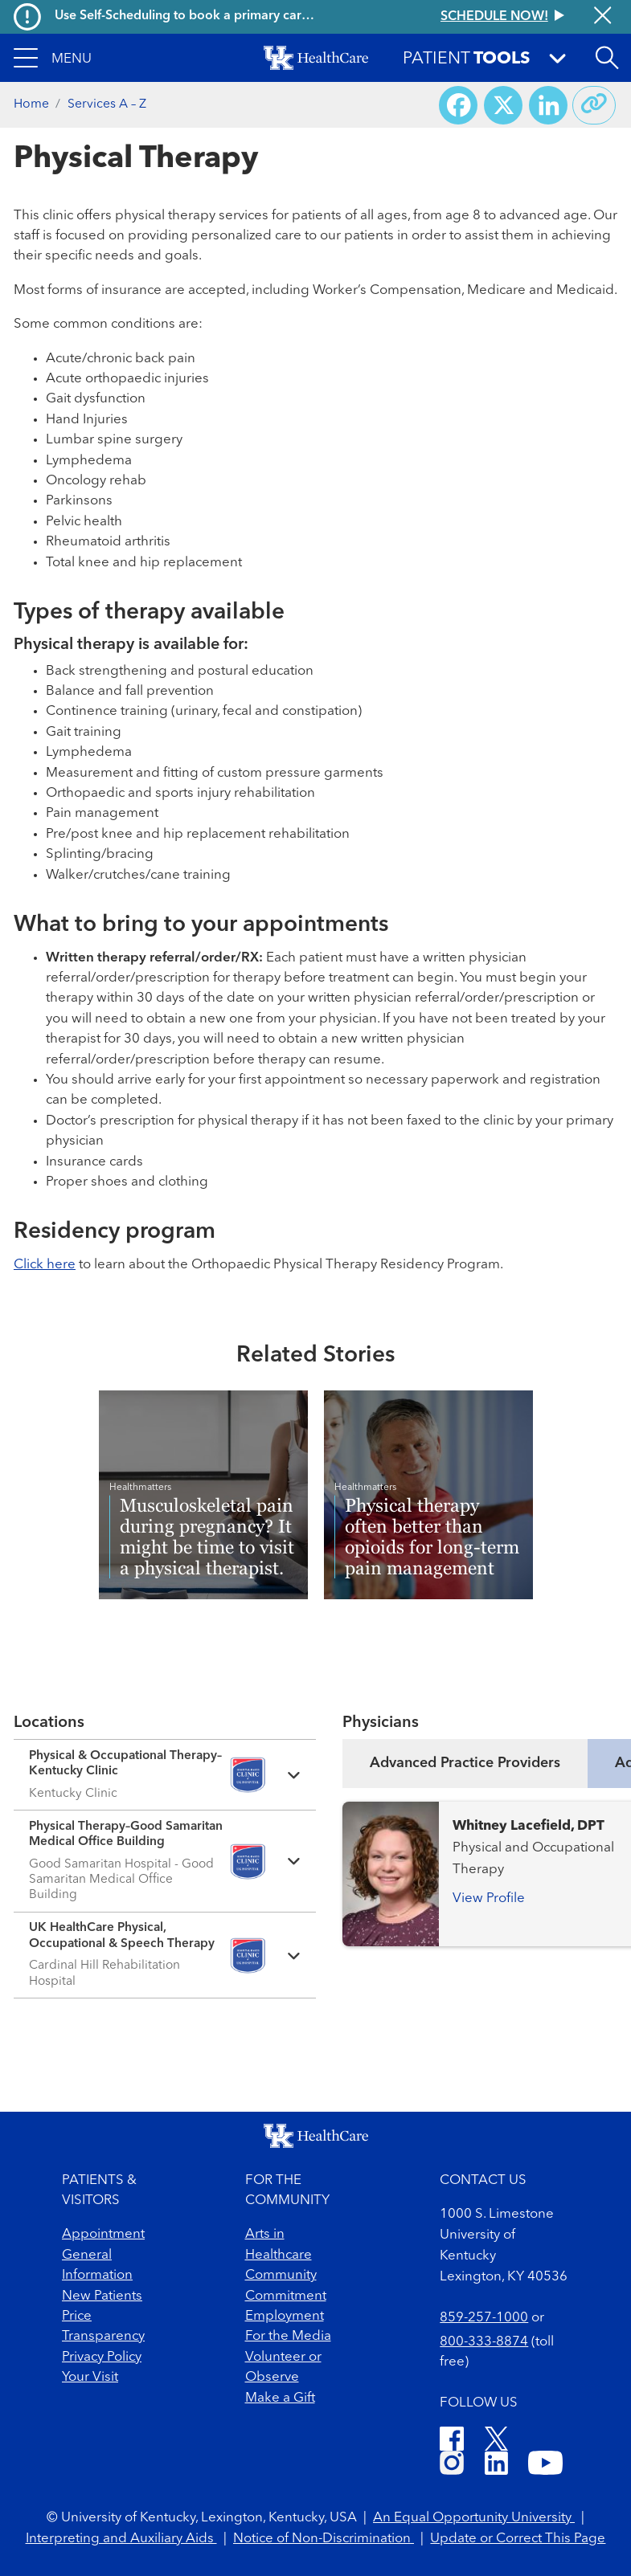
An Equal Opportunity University (474, 2518)
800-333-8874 (484, 2342)
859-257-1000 (484, 2318)
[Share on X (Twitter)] (503, 105)
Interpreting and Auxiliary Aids (121, 2538)
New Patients (102, 2296)
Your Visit (90, 2377)
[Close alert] (602, 17)
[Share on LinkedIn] (548, 105)
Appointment (103, 2234)
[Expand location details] (165, 1775)
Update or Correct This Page (517, 2538)
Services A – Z (107, 104)
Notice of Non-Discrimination (323, 2538)
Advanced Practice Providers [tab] (465, 1763)
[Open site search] (607, 58)
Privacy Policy (101, 2357)
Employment (284, 2316)
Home (31, 104)
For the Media (288, 2336)
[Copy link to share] (594, 105)
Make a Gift (280, 2398)
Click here (45, 1265)
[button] (52, 58)
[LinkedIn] (496, 2465)
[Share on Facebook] (458, 105)
